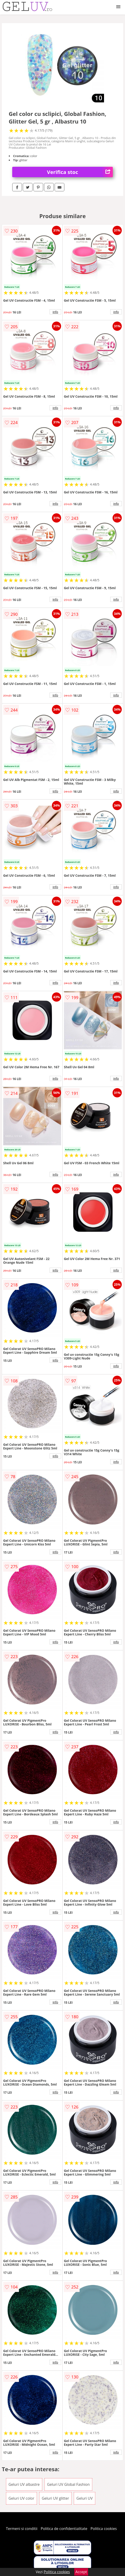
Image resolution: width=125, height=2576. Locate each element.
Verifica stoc (80, 172)
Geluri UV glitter (55, 2498)
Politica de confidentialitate (64, 2528)
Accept (81, 2571)
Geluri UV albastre (24, 2484)
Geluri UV (84, 2498)
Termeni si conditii (22, 2528)
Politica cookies (104, 2528)
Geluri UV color (21, 2498)
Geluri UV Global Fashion (68, 2484)
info (55, 312)
